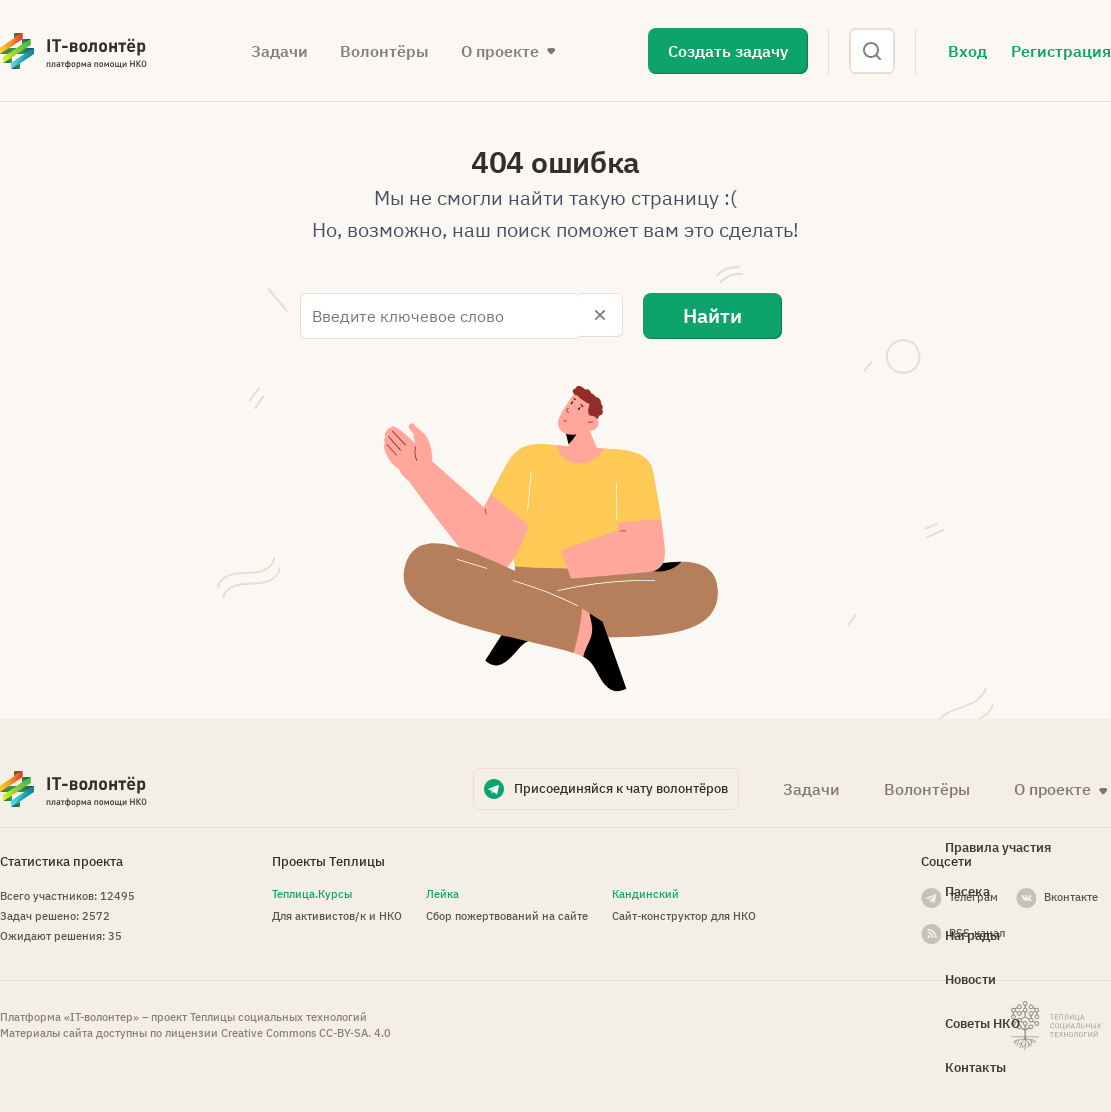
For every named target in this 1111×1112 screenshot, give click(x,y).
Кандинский (645, 892)
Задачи (279, 51)
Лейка (442, 892)
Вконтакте (1071, 895)
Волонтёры (384, 51)
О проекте (500, 51)
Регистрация (1061, 51)
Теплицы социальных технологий (278, 1016)
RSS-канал (977, 931)
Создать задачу (728, 51)
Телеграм (973, 895)
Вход (967, 51)
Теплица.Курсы (312, 892)
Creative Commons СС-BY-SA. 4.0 (306, 1032)
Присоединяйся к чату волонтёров (621, 786)
